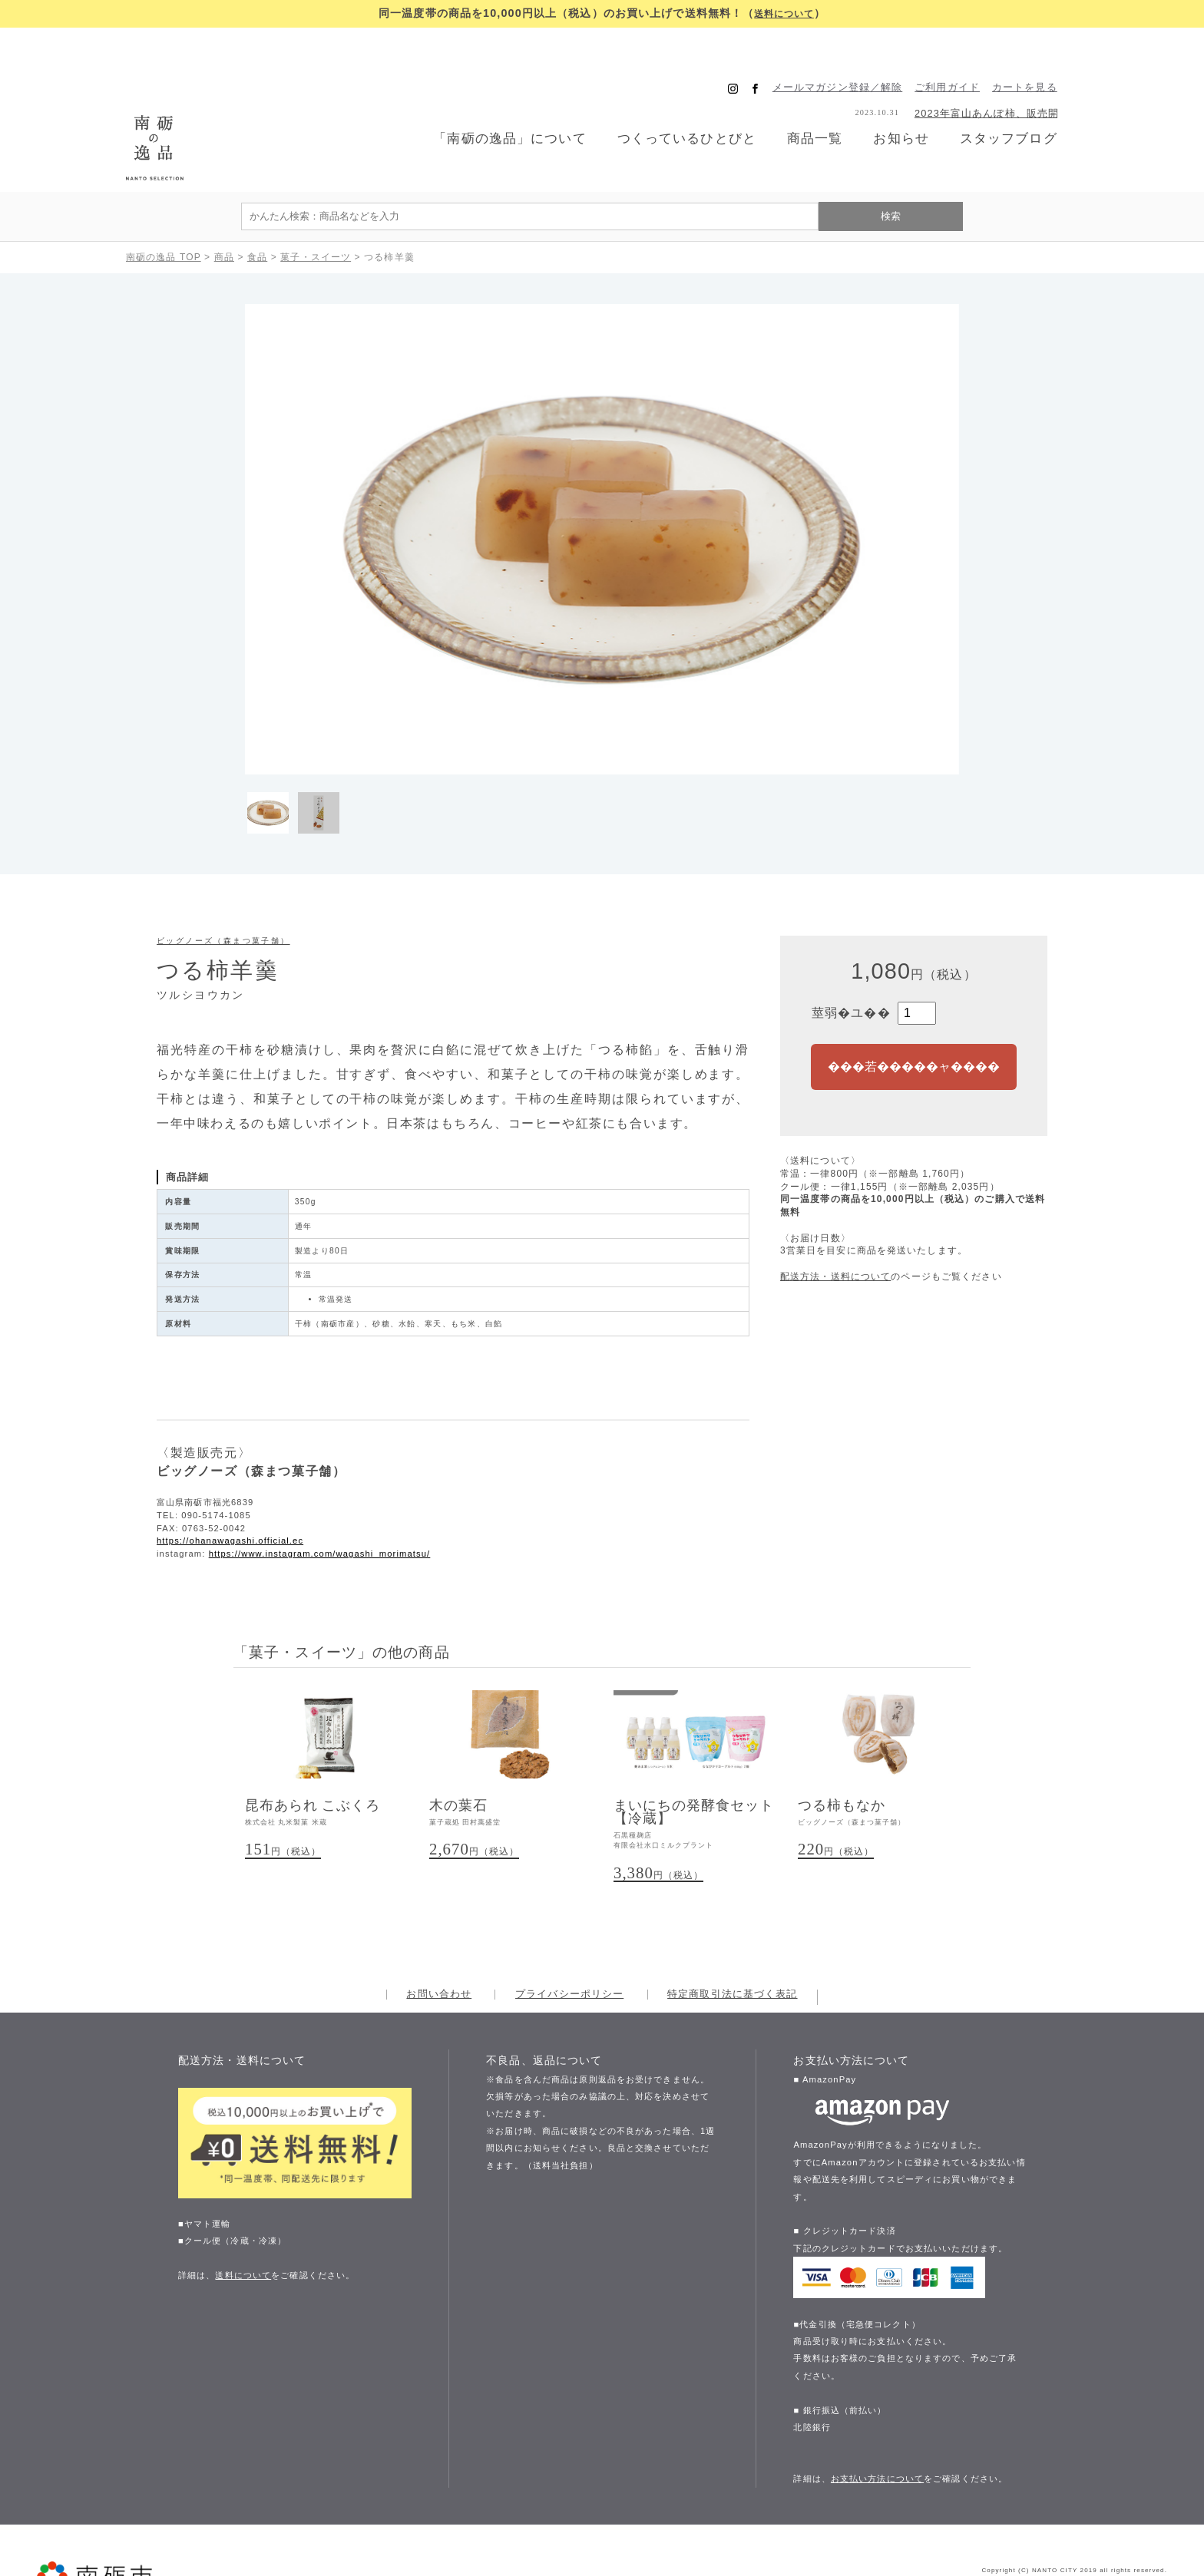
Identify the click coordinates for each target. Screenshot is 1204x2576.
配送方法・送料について (835, 1209)
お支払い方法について (877, 2414)
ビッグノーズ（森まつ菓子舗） (223, 873)
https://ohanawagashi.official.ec (230, 1473)
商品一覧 (825, 105)
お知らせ (915, 106)
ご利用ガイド (968, 55)
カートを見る (1045, 55)
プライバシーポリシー (569, 1930)
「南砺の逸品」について (507, 106)
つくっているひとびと (692, 106)
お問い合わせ (438, 1930)
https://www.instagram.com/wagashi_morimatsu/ (320, 1486)
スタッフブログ (1026, 106)
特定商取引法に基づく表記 (732, 1930)
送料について (784, 13)
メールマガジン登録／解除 (858, 55)
